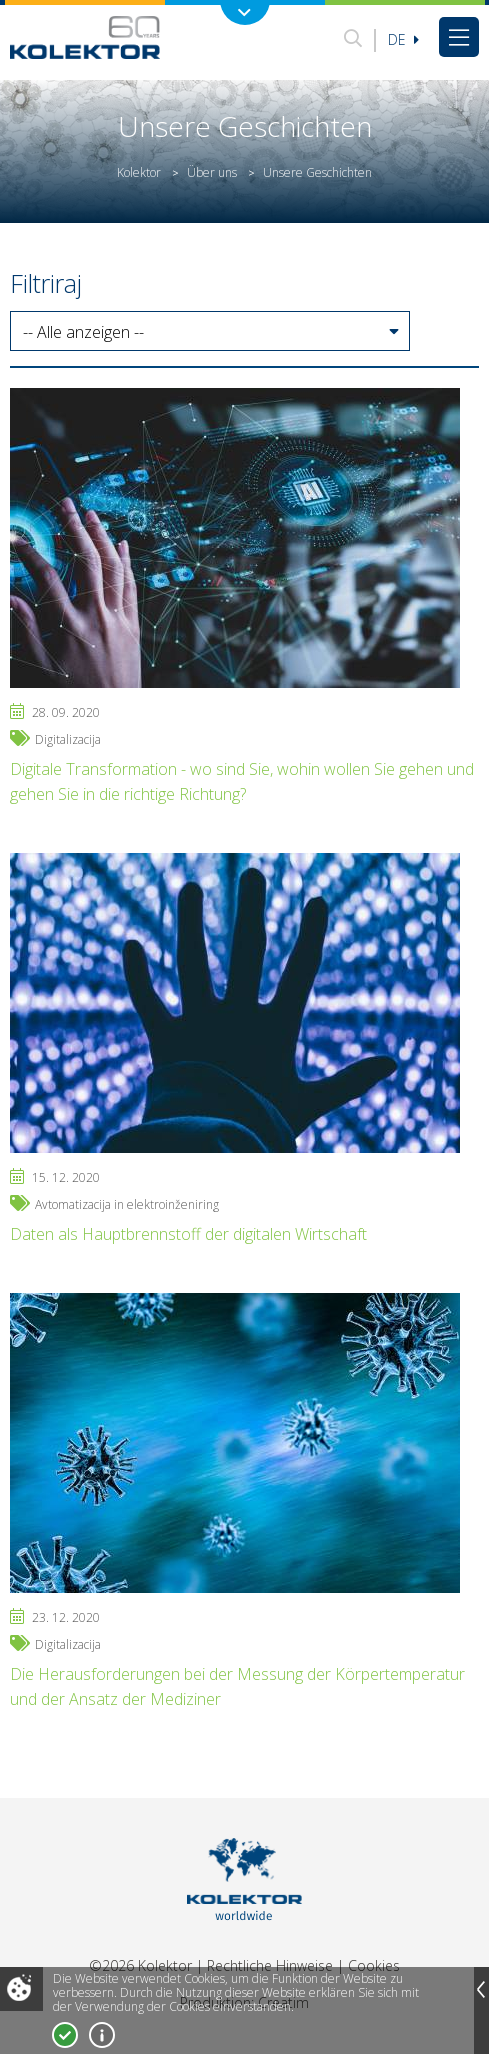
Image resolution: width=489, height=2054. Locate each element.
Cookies (374, 1965)
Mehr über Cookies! (102, 2035)
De (403, 39)
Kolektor (139, 172)
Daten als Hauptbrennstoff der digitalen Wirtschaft (188, 1234)
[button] (210, 332)
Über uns (212, 172)
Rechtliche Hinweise (270, 1965)
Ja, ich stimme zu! (65, 2035)
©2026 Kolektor (140, 1965)
